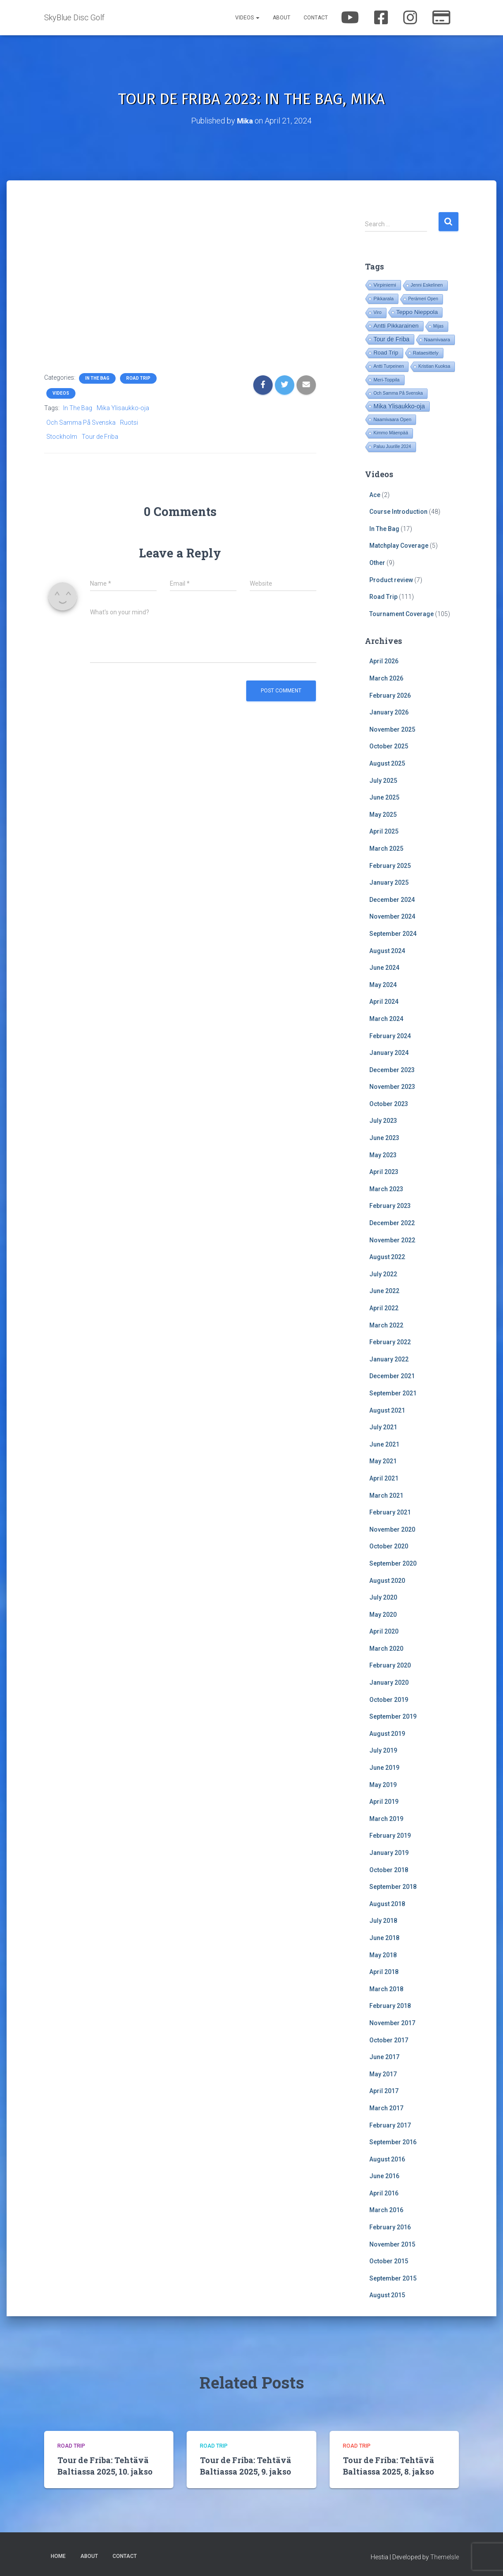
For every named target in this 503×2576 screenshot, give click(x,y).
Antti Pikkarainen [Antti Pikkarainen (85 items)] (395, 325)
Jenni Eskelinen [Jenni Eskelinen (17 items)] (427, 285)
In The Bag (97, 377)
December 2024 (392, 899)
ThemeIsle (444, 2556)
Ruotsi (129, 422)
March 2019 (386, 1818)
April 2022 (383, 1307)
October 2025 (388, 746)
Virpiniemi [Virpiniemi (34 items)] (384, 285)
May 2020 (383, 1614)
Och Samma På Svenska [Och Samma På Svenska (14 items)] (398, 393)
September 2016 (393, 2141)
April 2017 (383, 2090)
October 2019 (388, 1699)
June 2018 (384, 1937)
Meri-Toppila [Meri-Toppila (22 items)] (386, 379)
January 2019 (389, 1852)
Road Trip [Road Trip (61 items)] (385, 352)
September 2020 (393, 1563)
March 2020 (386, 1648)
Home (58, 2556)
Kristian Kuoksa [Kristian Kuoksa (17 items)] (434, 366)
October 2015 (388, 2260)
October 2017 (388, 2039)
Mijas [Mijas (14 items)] (438, 326)
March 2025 (386, 848)
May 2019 (383, 1784)
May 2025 (383, 814)
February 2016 (390, 2226)
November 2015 (392, 2243)
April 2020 (383, 1630)
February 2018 (390, 2005)
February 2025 (390, 865)
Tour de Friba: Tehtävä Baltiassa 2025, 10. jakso (105, 2465)
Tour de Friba (100, 436)
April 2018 (383, 1971)
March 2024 (386, 1018)
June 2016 (384, 2175)
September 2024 (393, 933)
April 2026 (383, 661)
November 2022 (392, 1239)
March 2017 (386, 2107)
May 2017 (383, 2073)
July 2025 (383, 780)
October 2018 (388, 1869)
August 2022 (387, 1256)
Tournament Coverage (401, 613)
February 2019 (390, 1835)
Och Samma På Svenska (81, 422)
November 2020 (392, 1529)
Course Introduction (398, 511)
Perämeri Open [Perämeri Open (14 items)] (423, 298)
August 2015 (387, 2295)
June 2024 (384, 967)
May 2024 (383, 984)
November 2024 (392, 916)
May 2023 (383, 1154)
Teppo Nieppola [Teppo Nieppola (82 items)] (417, 312)
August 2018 (387, 1903)
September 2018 (393, 1886)
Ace (374, 494)
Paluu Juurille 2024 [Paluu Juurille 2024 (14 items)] (392, 446)
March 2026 (386, 677)
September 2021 (393, 1392)
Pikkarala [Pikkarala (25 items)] (383, 298)
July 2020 (383, 1596)
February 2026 (390, 695)
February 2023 (390, 1205)
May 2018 (383, 1954)
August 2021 (387, 1409)
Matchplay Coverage (398, 545)
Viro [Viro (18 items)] (377, 312)
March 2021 (386, 1495)
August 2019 (387, 1733)
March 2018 (386, 1988)
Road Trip (138, 377)
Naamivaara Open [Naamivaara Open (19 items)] (392, 419)
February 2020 (390, 1665)
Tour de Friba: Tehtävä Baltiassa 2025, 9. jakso (245, 2465)
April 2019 (383, 1801)
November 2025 (392, 729)
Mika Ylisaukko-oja (123, 407)
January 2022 (389, 1358)
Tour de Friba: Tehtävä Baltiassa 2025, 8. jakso (388, 2465)
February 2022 (390, 1341)
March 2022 (386, 1324)
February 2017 (390, 2124)
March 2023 (386, 1188)
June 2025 (384, 796)
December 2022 (392, 1222)
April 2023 (383, 1171)
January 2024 (389, 1052)
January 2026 (389, 711)
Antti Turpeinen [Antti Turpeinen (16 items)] (388, 366)
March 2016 (386, 2209)
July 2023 (383, 1120)
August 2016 (387, 2158)
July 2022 (383, 1273)
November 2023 (392, 1086)
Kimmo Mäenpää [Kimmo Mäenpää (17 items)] (390, 432)
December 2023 (392, 1069)
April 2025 (383, 831)
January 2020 (389, 1682)
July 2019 (383, 1750)
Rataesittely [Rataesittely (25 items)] (426, 352)
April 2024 (383, 1001)
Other (377, 562)
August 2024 (387, 950)
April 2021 (383, 1477)
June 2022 (384, 1290)
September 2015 (393, 2277)
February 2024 (390, 1035)
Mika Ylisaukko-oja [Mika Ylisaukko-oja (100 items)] (398, 406)
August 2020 (387, 1580)
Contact (316, 18)
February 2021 (390, 1511)
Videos (247, 18)
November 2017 (392, 2022)
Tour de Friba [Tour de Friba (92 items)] (391, 339)
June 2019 (384, 1767)
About (281, 18)
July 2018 (383, 1920)
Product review (391, 579)
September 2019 (393, 1716)
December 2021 (392, 1376)
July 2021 (383, 1426)
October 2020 (388, 1545)
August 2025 (387, 762)
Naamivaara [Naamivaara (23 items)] (437, 339)
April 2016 (383, 2192)
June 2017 (384, 2056)
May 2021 (383, 1461)
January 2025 (389, 882)
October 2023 (388, 1103)
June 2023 (384, 1137)
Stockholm (61, 436)
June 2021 (384, 1443)
